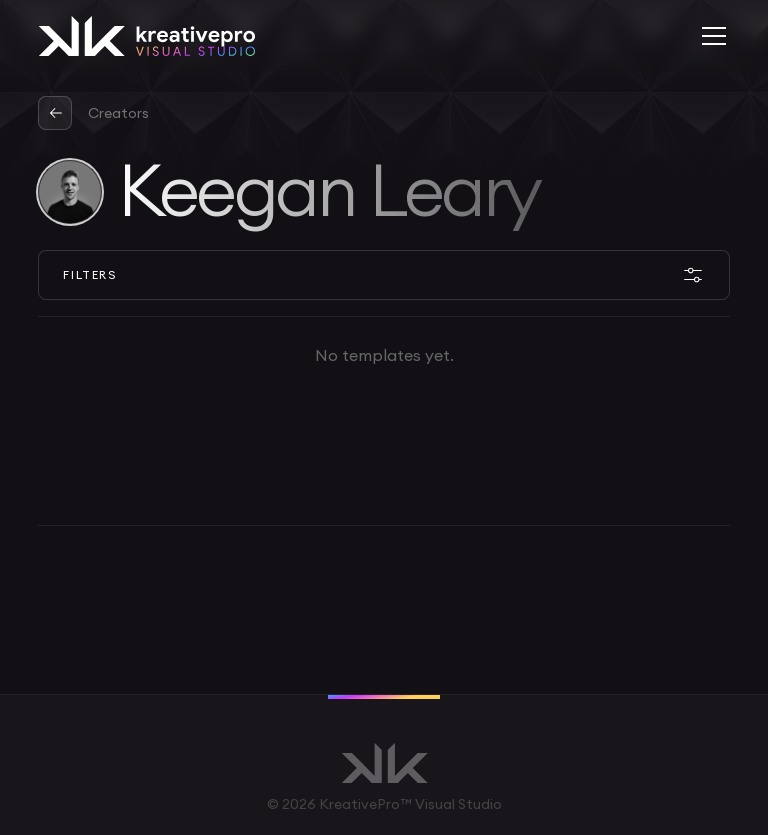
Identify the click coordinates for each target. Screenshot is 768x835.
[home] (146, 36)
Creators (118, 113)
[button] (710, 36)
